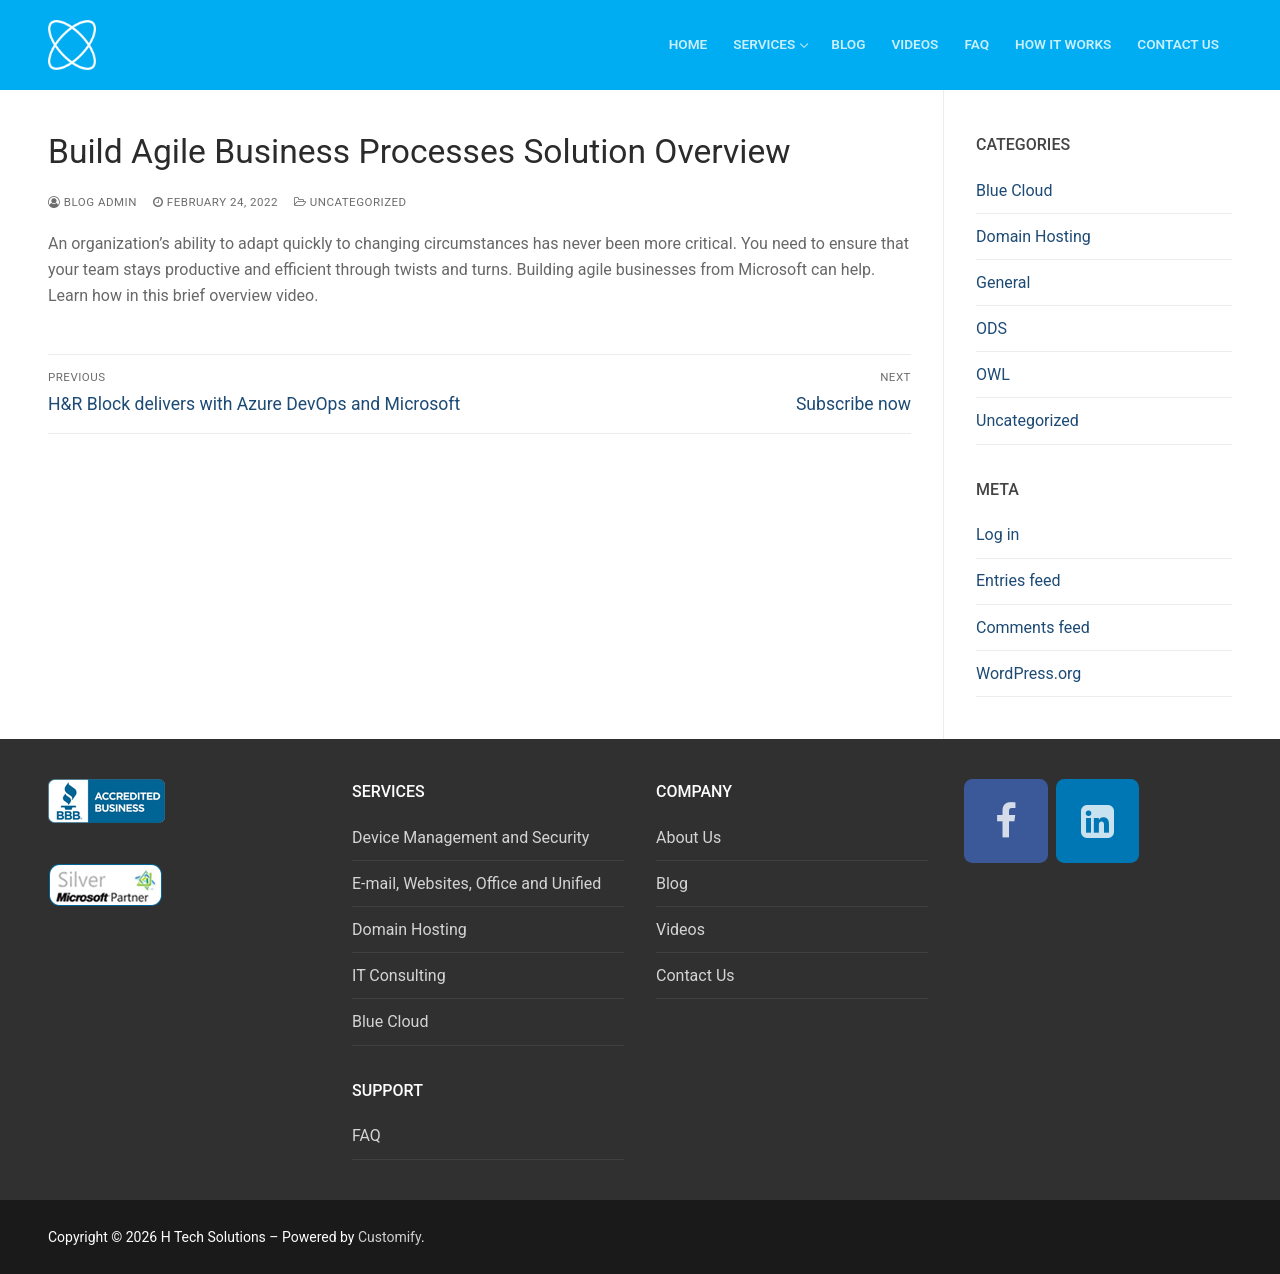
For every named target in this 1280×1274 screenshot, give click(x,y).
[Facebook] (1006, 821)
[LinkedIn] (1098, 821)
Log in (997, 534)
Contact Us (695, 975)
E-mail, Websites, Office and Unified (476, 883)
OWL (993, 374)
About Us (688, 837)
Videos (680, 929)
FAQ (366, 1135)
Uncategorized (350, 202)
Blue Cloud (1014, 190)
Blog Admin (92, 202)
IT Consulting (399, 975)
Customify (389, 1237)
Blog (672, 883)
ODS (991, 328)
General (1003, 282)
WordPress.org (1028, 673)
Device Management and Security (470, 837)
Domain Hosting (1033, 236)
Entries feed (1018, 580)
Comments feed (1033, 627)
